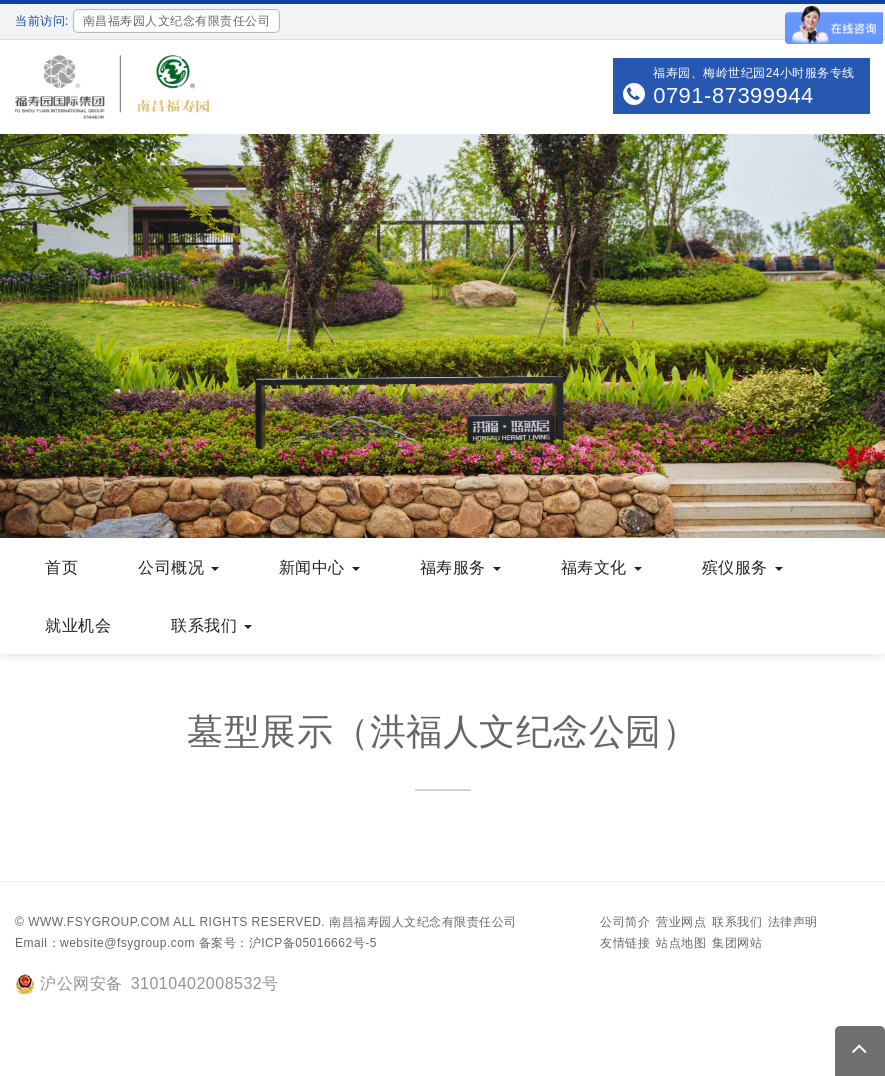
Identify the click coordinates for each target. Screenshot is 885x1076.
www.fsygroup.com (99, 922)
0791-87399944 (733, 95)
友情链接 (625, 943)
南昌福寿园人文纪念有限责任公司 (423, 922)
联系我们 (737, 922)
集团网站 (737, 943)
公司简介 (625, 922)
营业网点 (681, 922)
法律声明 (793, 922)
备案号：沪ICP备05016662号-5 (288, 943)
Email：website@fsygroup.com (105, 943)
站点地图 (681, 943)
